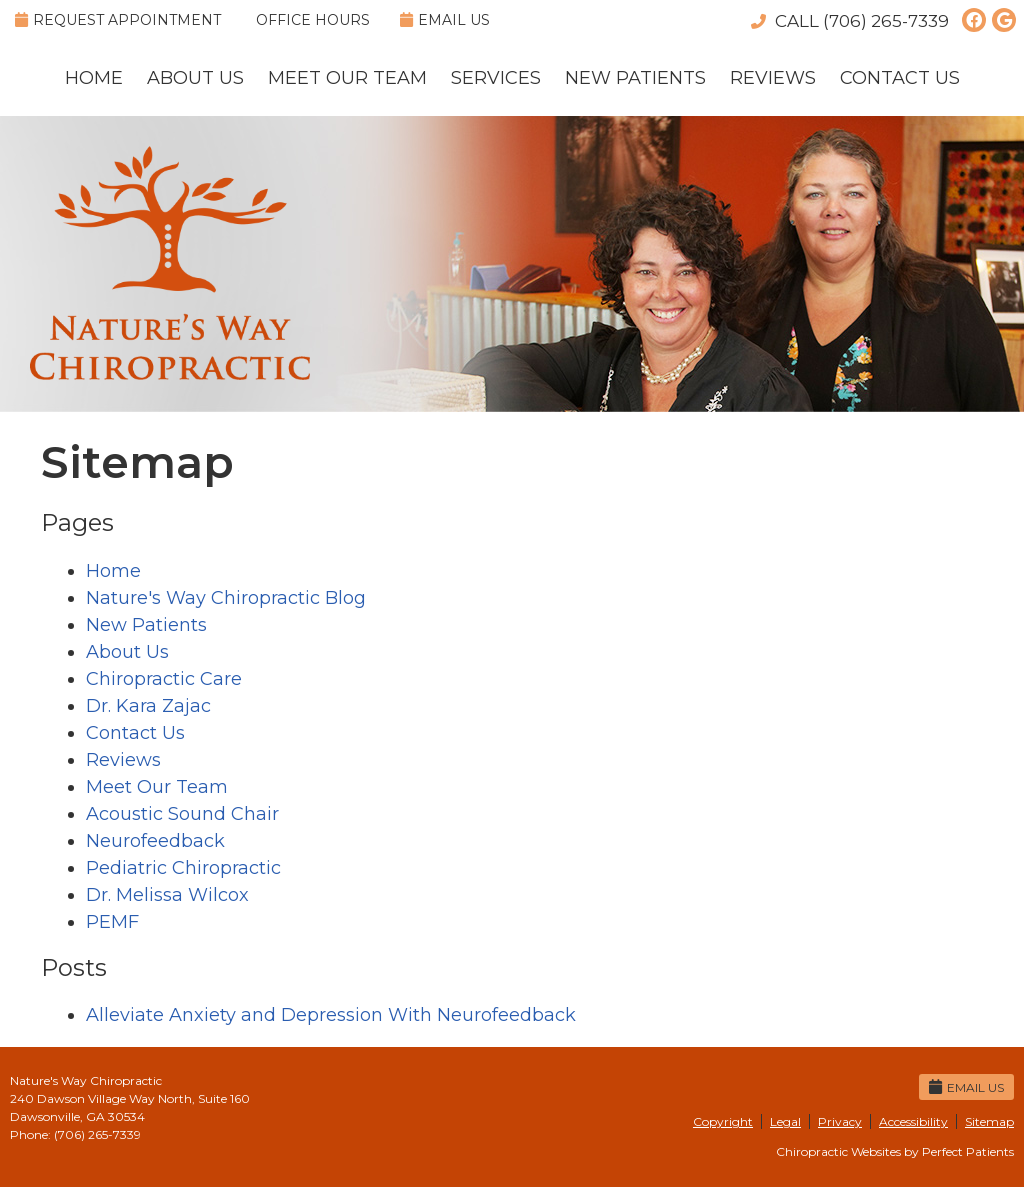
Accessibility (913, 1121)
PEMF (112, 922)
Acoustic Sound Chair (182, 814)
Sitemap (989, 1121)
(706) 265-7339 (886, 21)
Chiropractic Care (164, 679)
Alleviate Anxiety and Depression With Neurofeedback (331, 1015)
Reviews (773, 78)
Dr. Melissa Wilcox (167, 895)
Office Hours (313, 20)
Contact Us (900, 78)
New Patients (635, 78)
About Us (195, 78)
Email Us (445, 20)
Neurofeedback (155, 841)
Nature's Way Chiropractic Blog (226, 598)
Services (496, 78)
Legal (785, 1121)
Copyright (723, 1121)
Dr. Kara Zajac (148, 706)
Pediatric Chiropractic (183, 868)
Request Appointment (118, 20)
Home (94, 78)
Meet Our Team (347, 78)
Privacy (840, 1121)
